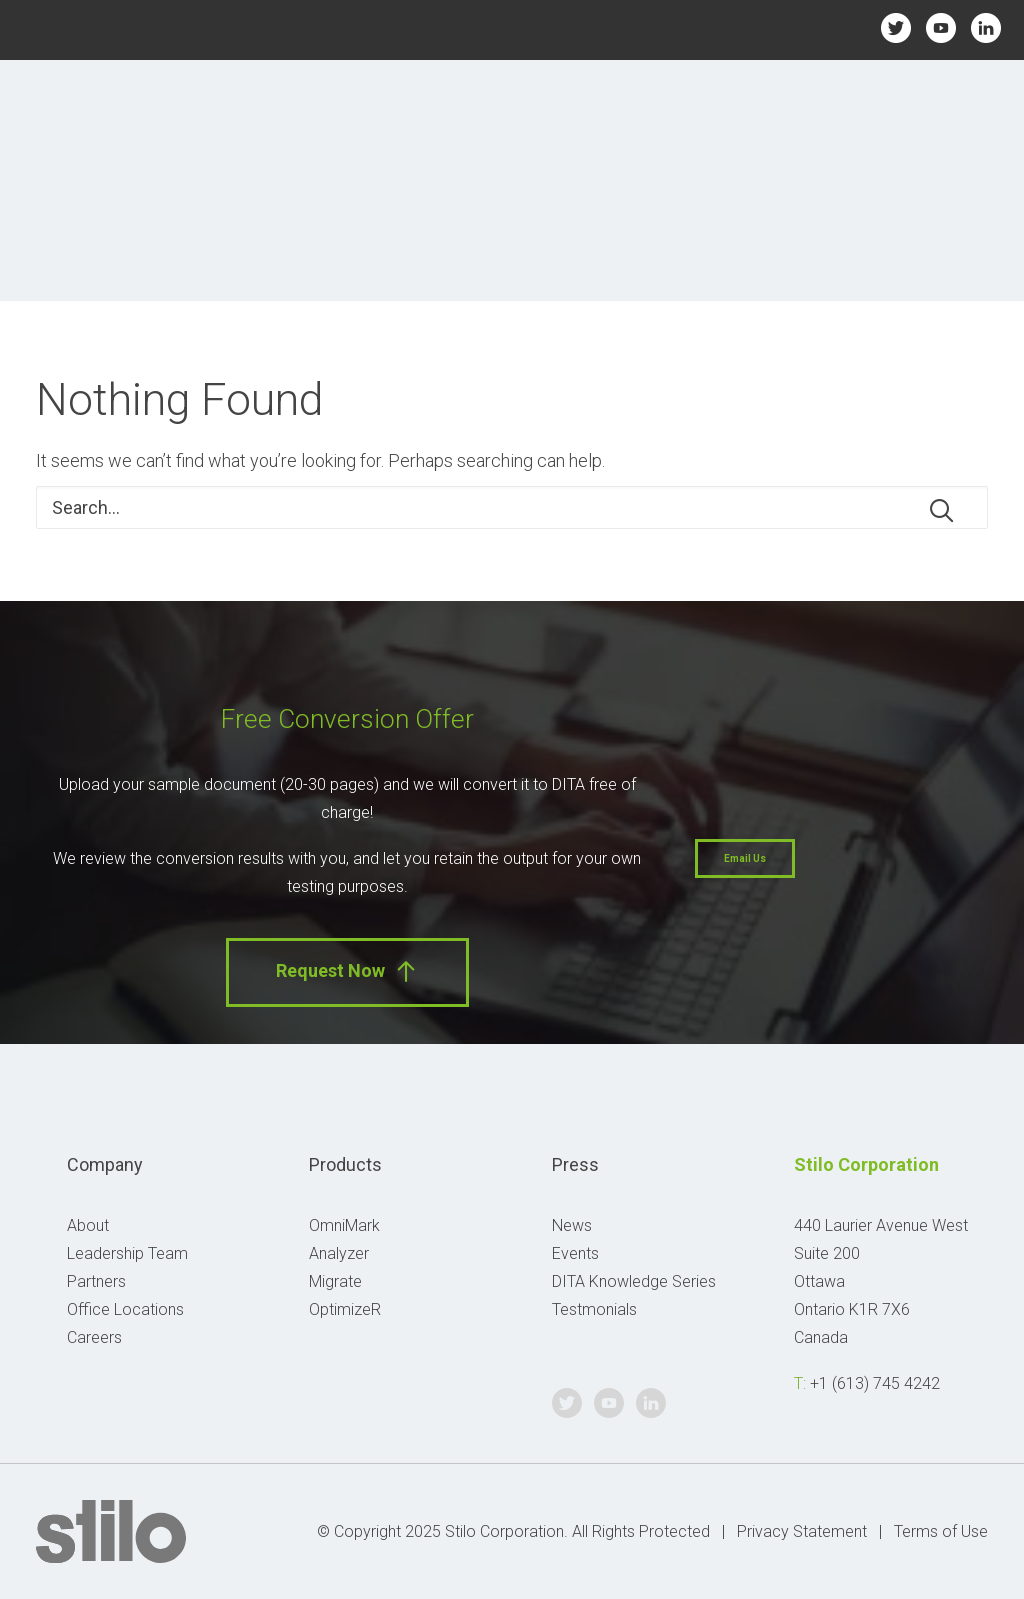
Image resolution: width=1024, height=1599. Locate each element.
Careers (94, 1337)
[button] (941, 510)
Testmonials (594, 1309)
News (572, 1225)
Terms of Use (941, 1531)
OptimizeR (345, 1309)
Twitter (895, 27)
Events (575, 1253)
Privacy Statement (802, 1531)
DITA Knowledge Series (634, 1281)
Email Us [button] (745, 858)
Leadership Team (127, 1253)
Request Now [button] (347, 971)
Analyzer (339, 1253)
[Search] (512, 507)
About (88, 1225)
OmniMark (344, 1225)
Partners (96, 1281)
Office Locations (125, 1309)
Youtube (941, 27)
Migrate (335, 1281)
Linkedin (986, 27)
